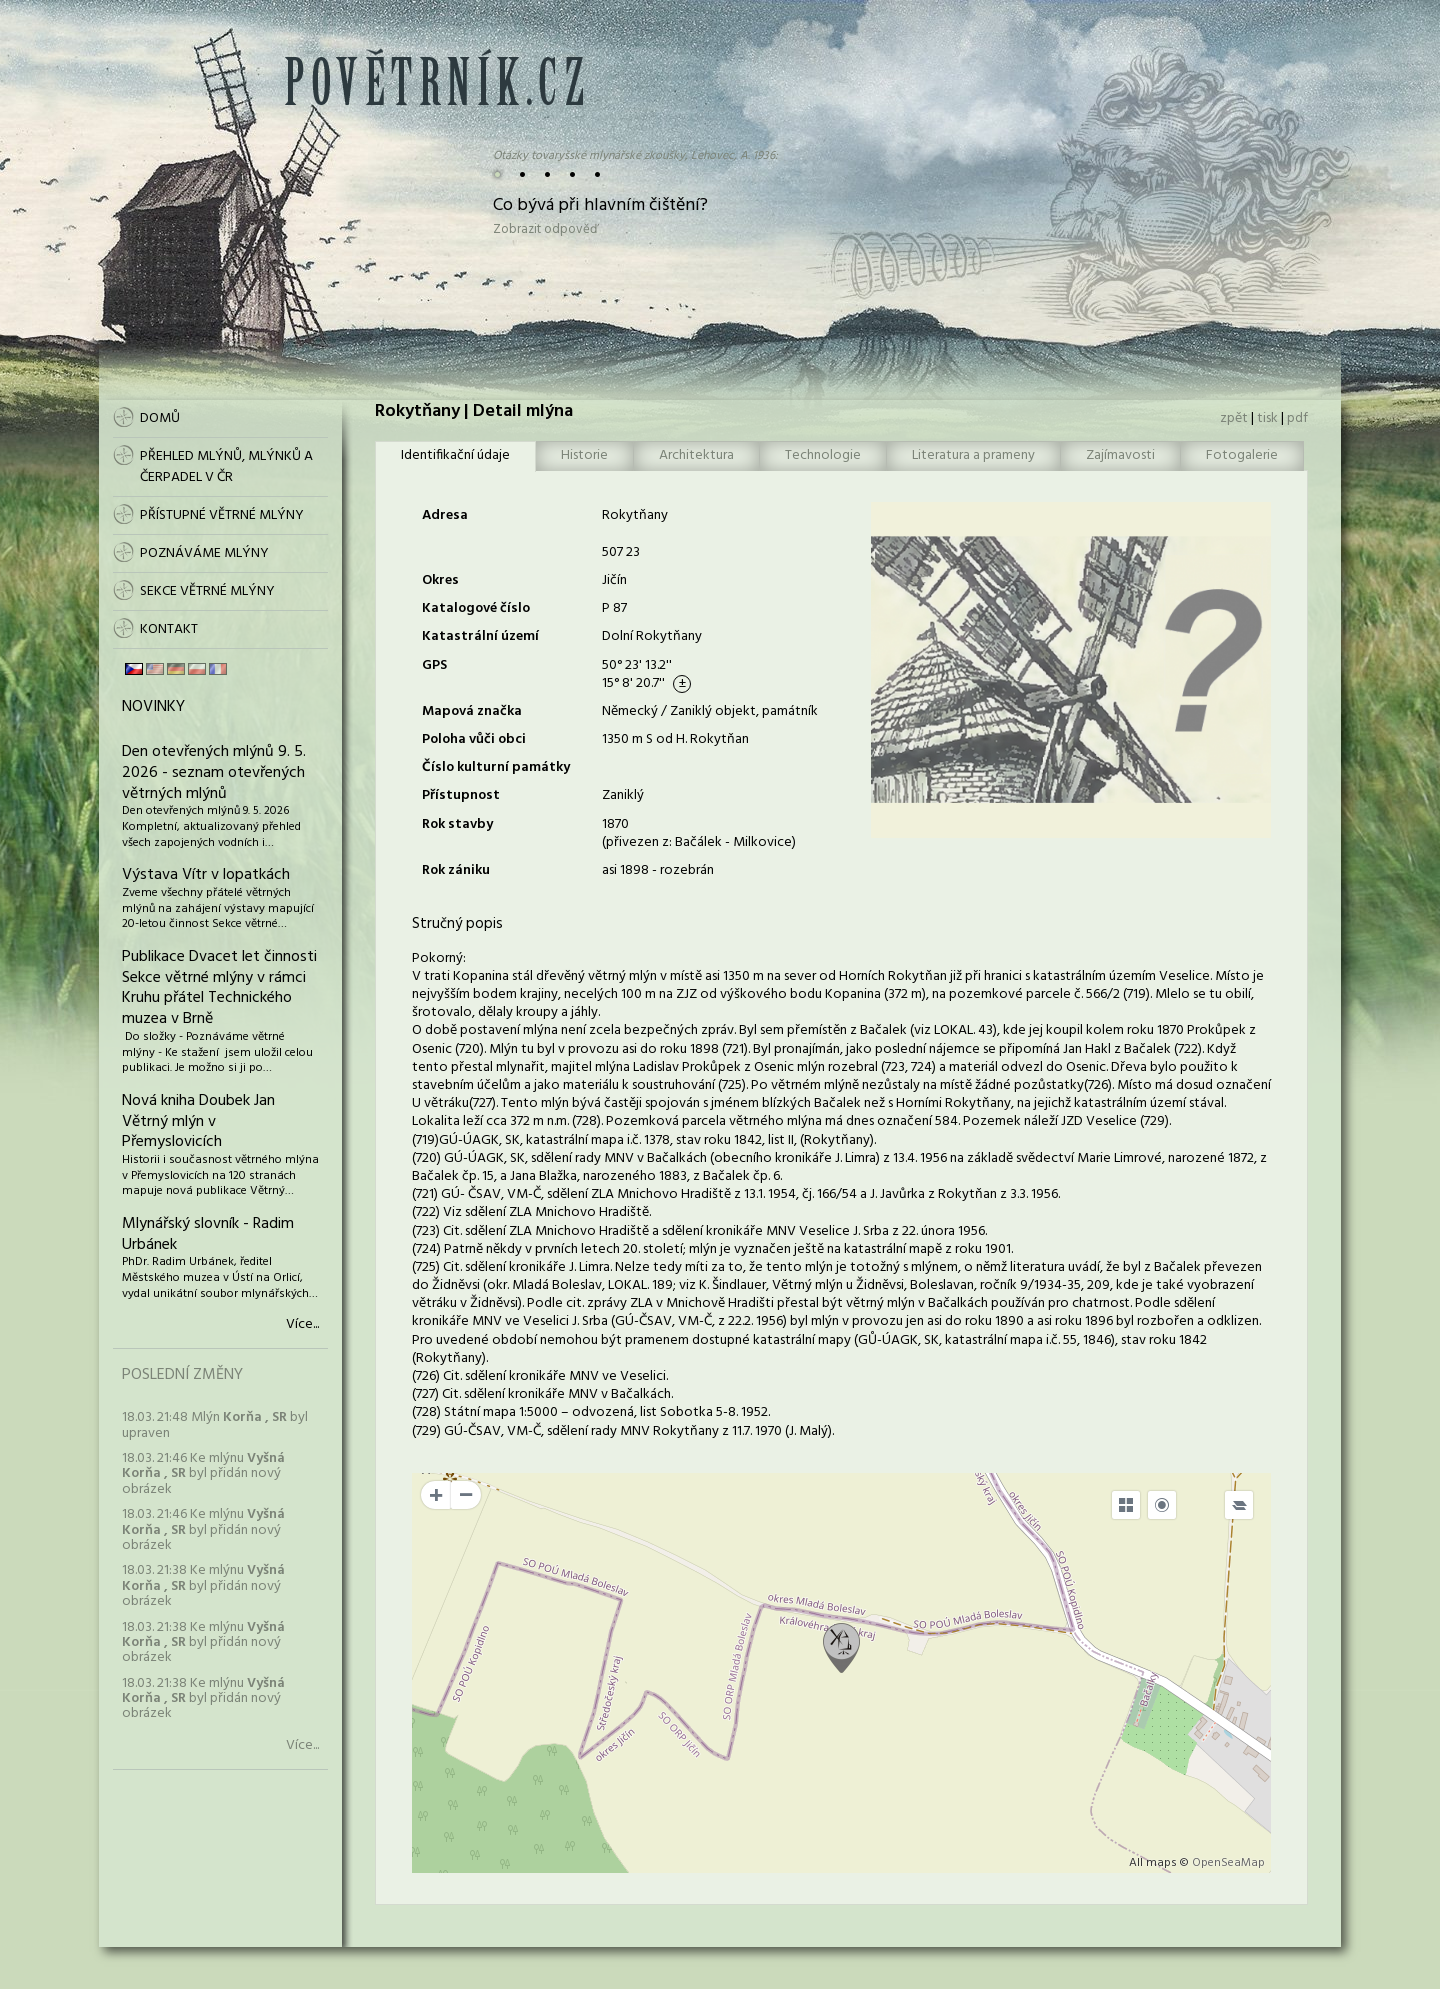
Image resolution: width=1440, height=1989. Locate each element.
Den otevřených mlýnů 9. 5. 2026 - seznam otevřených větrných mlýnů (214, 773)
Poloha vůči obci (474, 739)
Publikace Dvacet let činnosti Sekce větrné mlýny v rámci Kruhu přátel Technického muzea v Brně (219, 988)
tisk (1267, 418)
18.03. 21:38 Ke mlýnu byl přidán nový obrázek (203, 1586)
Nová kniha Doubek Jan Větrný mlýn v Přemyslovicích (198, 1122)
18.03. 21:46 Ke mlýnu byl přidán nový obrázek (203, 1474)
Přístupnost (461, 795)
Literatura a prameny (973, 455)
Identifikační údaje (455, 455)
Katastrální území (480, 636)
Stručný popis (457, 924)
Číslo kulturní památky (496, 767)
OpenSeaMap (1228, 1863)
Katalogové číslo (476, 608)
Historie (584, 455)
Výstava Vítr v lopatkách (206, 875)
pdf (1297, 418)
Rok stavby (457, 824)
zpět (1234, 418)
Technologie (823, 455)
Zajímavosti (1120, 455)
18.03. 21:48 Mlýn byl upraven (215, 1425)
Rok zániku (456, 870)
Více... (302, 1325)
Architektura (696, 455)
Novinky (153, 707)
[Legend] (1239, 1505)
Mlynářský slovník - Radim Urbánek (208, 1234)
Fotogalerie (1242, 455)
